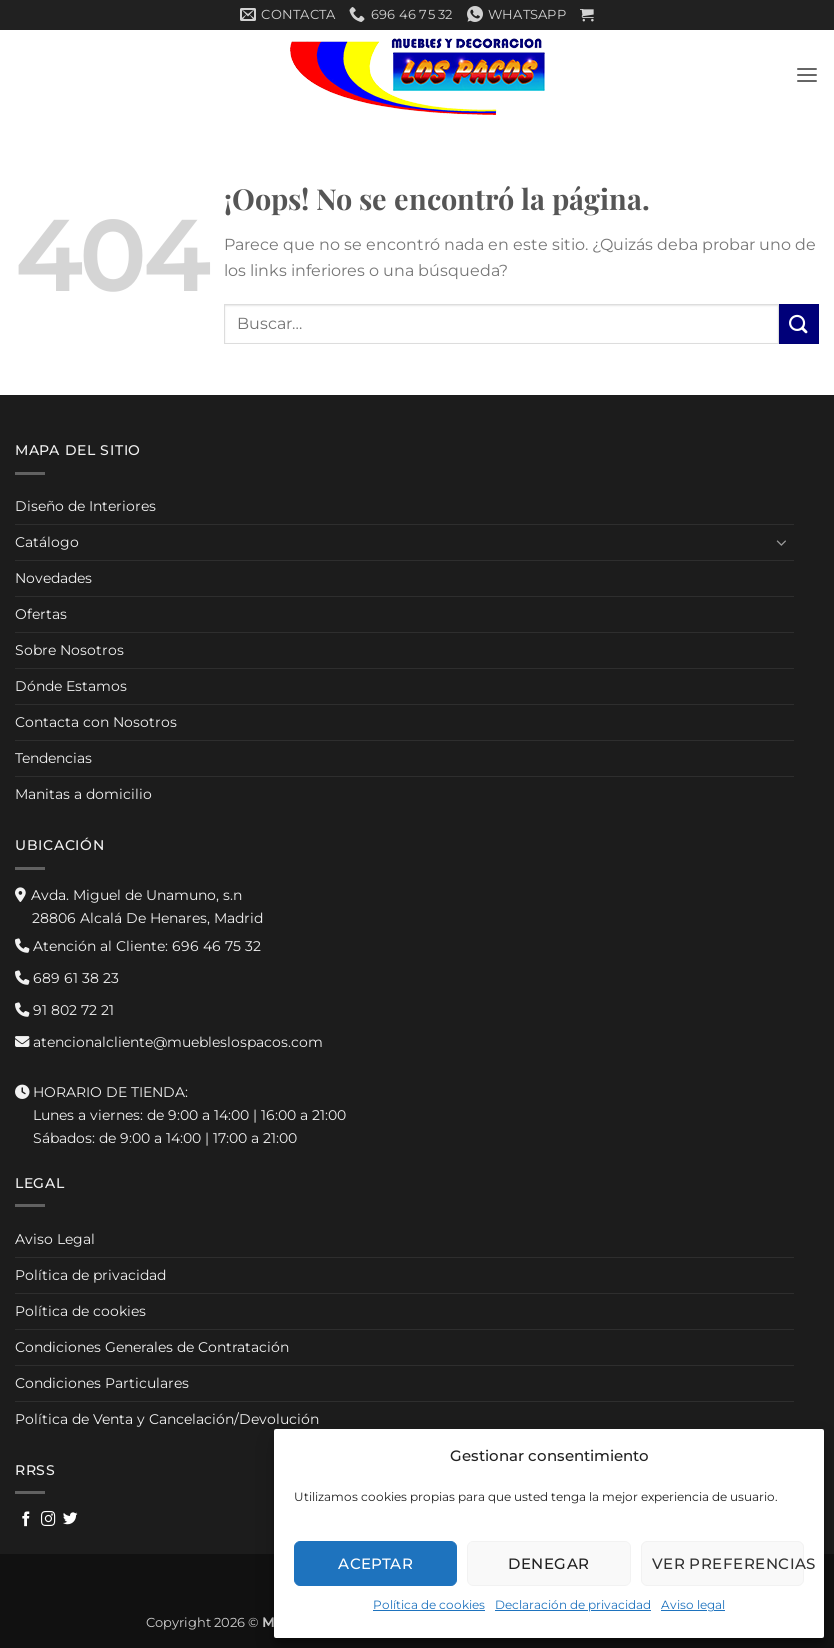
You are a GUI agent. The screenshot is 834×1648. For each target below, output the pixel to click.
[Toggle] (782, 543)
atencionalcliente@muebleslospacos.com (169, 1042)
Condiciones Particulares (102, 1383)
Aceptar (375, 1563)
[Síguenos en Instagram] (48, 1520)
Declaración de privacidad (573, 1604)
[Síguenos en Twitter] (70, 1520)
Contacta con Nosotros (96, 723)
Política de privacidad (90, 1275)
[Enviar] (799, 324)
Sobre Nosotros (69, 650)
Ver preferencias (728, 1563)
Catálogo (47, 542)
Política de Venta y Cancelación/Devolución (167, 1419)
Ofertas (41, 614)
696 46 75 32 (138, 946)
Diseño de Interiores (85, 506)
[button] (587, 15)
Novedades (53, 578)
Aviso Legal (55, 1239)
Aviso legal (693, 1604)
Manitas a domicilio (83, 795)
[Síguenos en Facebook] (26, 1520)
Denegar (548, 1563)
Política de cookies (429, 1604)
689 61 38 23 (67, 978)
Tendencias (53, 759)
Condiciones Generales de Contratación (152, 1347)
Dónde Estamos (71, 687)
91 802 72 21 (64, 1010)
